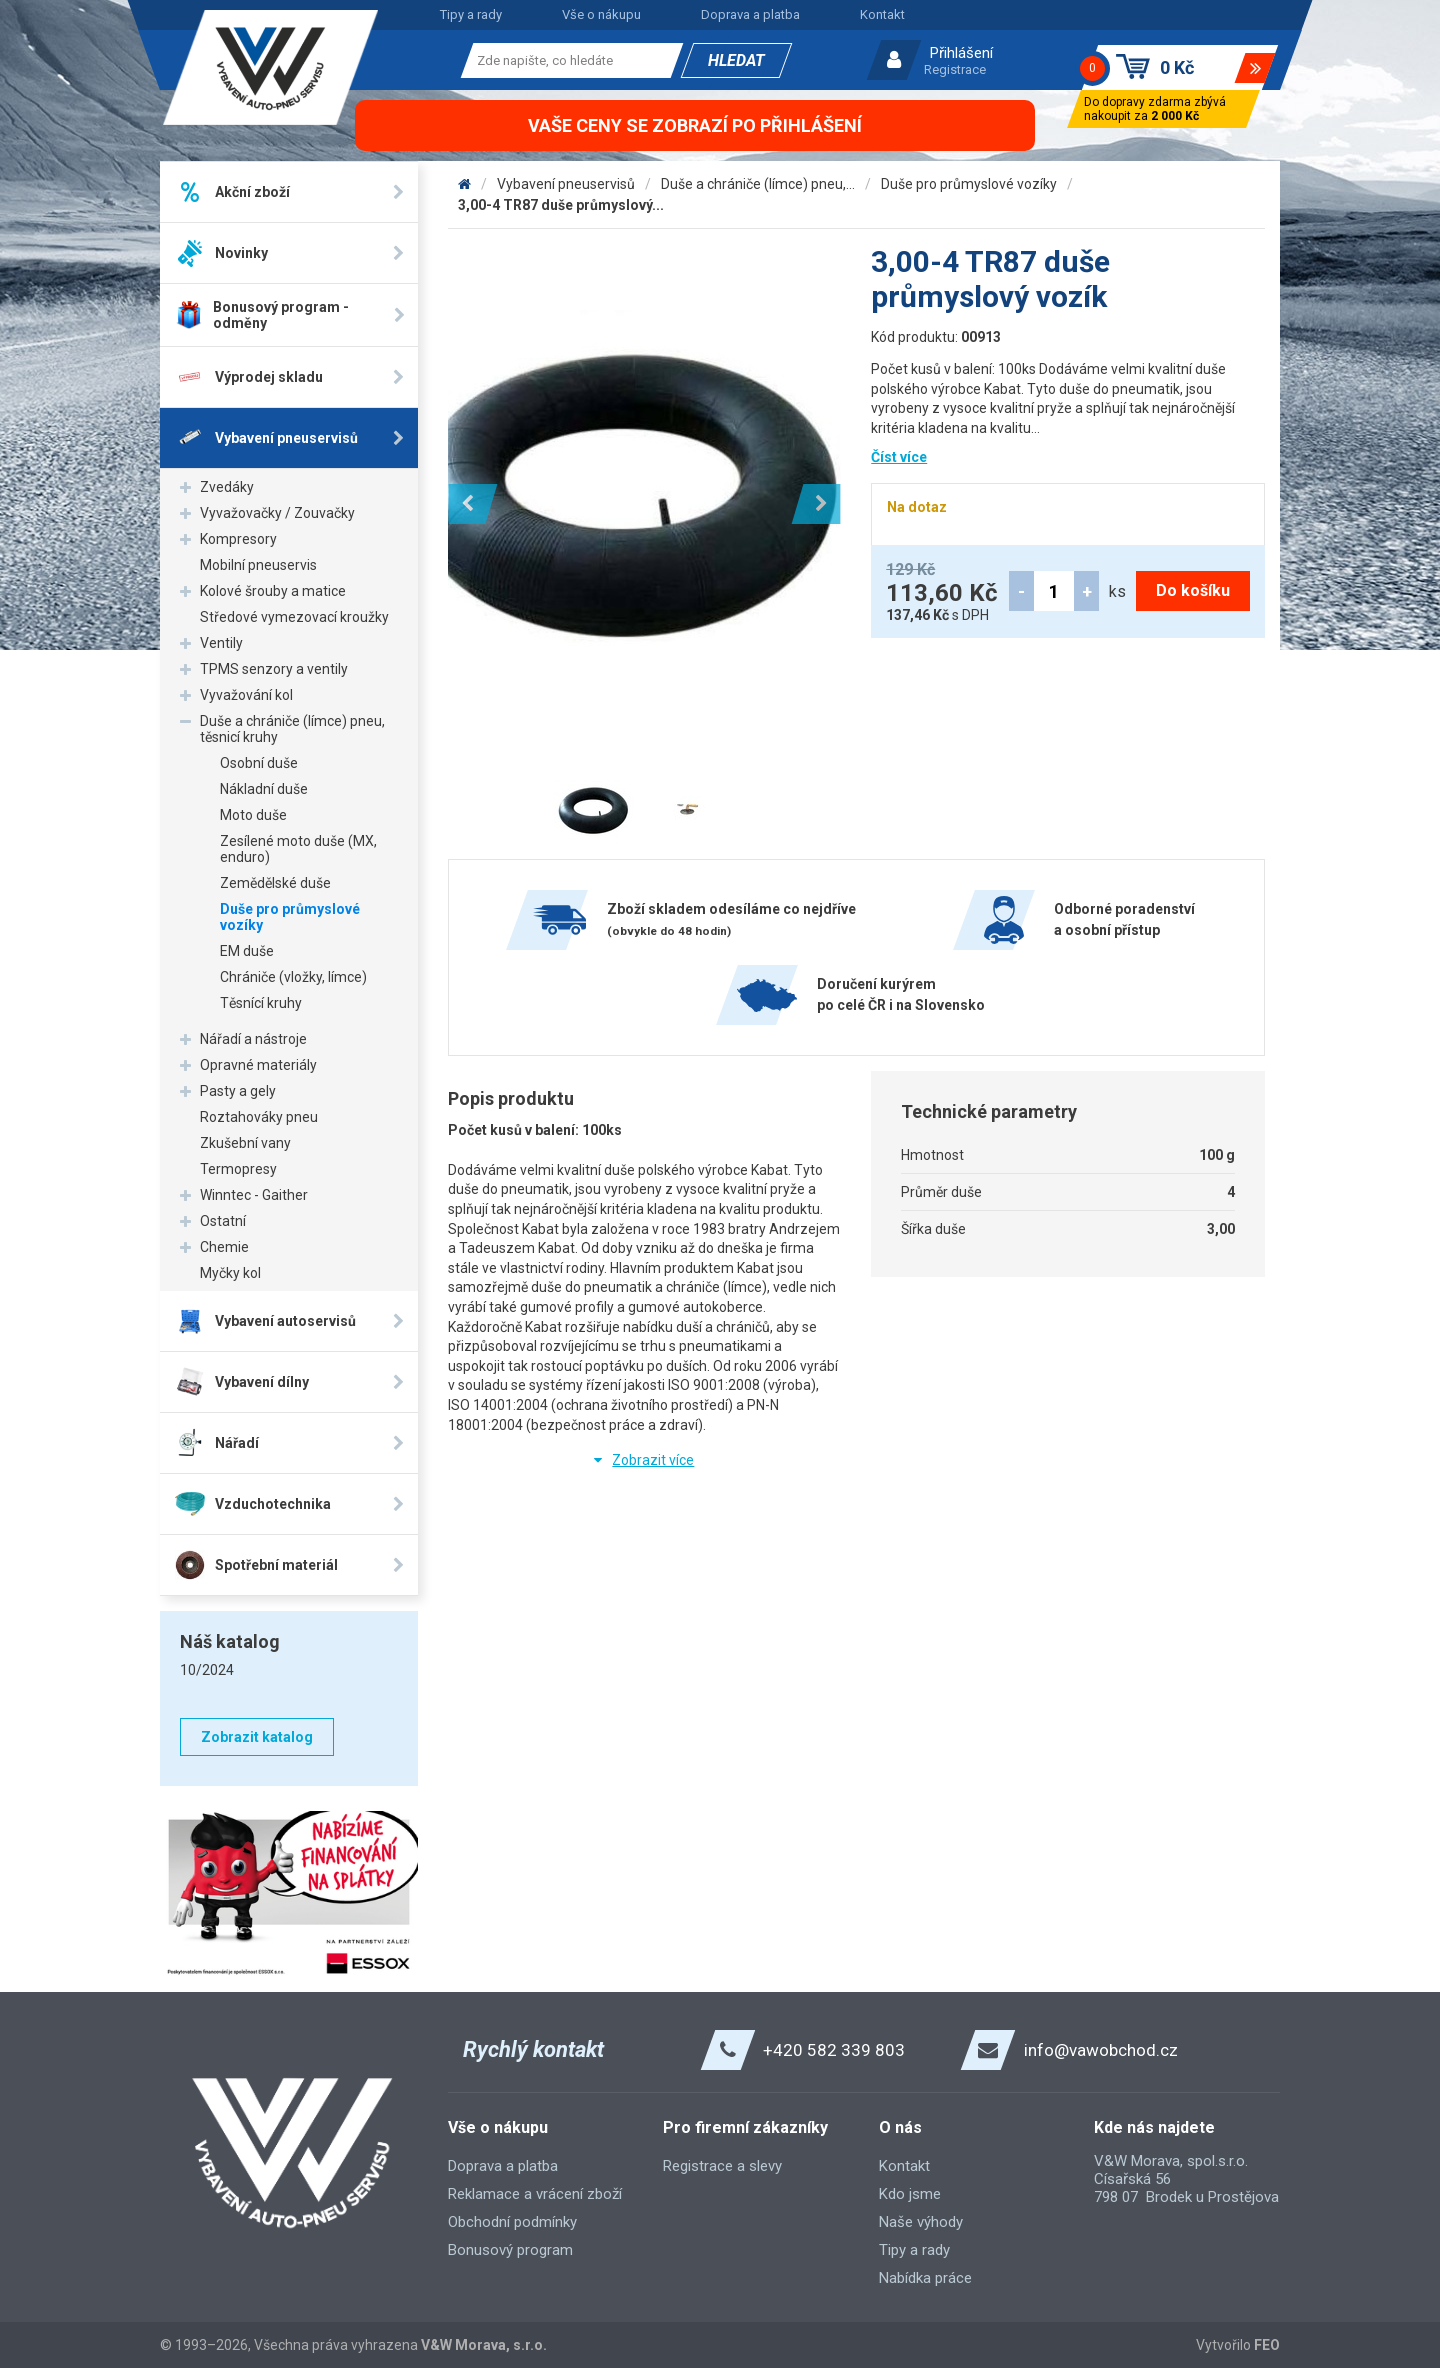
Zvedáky (227, 487)
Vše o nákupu (601, 14)
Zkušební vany (245, 1143)
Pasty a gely (238, 1091)
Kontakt (882, 14)
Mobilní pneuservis (258, 565)
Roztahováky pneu (259, 1117)
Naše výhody (921, 2222)
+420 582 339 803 (834, 2050)
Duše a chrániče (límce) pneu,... (758, 184)
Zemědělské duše (275, 883)
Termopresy (238, 1169)
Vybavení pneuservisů (566, 184)
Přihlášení (961, 53)
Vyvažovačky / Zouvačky (277, 513)
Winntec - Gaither (254, 1195)
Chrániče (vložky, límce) (293, 977)
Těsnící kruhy (261, 1003)
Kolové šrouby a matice (273, 591)
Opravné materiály (258, 1065)
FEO (1267, 2345)
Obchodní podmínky (512, 2222)
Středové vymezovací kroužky (294, 617)
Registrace (955, 69)
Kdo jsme (910, 2194)
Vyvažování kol (246, 695)
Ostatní (223, 1221)
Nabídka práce (925, 2278)
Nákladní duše (264, 789)
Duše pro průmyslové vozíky (290, 917)
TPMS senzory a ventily (274, 669)
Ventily (221, 643)
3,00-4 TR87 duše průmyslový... (561, 205)
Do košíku (1193, 590)
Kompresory (238, 539)
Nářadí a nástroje (253, 1039)
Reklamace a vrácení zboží (535, 2194)
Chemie (224, 1247)
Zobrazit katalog (257, 1737)
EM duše (247, 951)
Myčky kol (230, 1273)
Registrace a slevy (722, 2166)
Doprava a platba (750, 14)
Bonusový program (510, 2250)
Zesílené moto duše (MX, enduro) (298, 849)
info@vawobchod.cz (1101, 2050)
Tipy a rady (471, 14)
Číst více (899, 457)
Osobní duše (259, 763)
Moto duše (253, 815)
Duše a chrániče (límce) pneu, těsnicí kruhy (292, 729)
